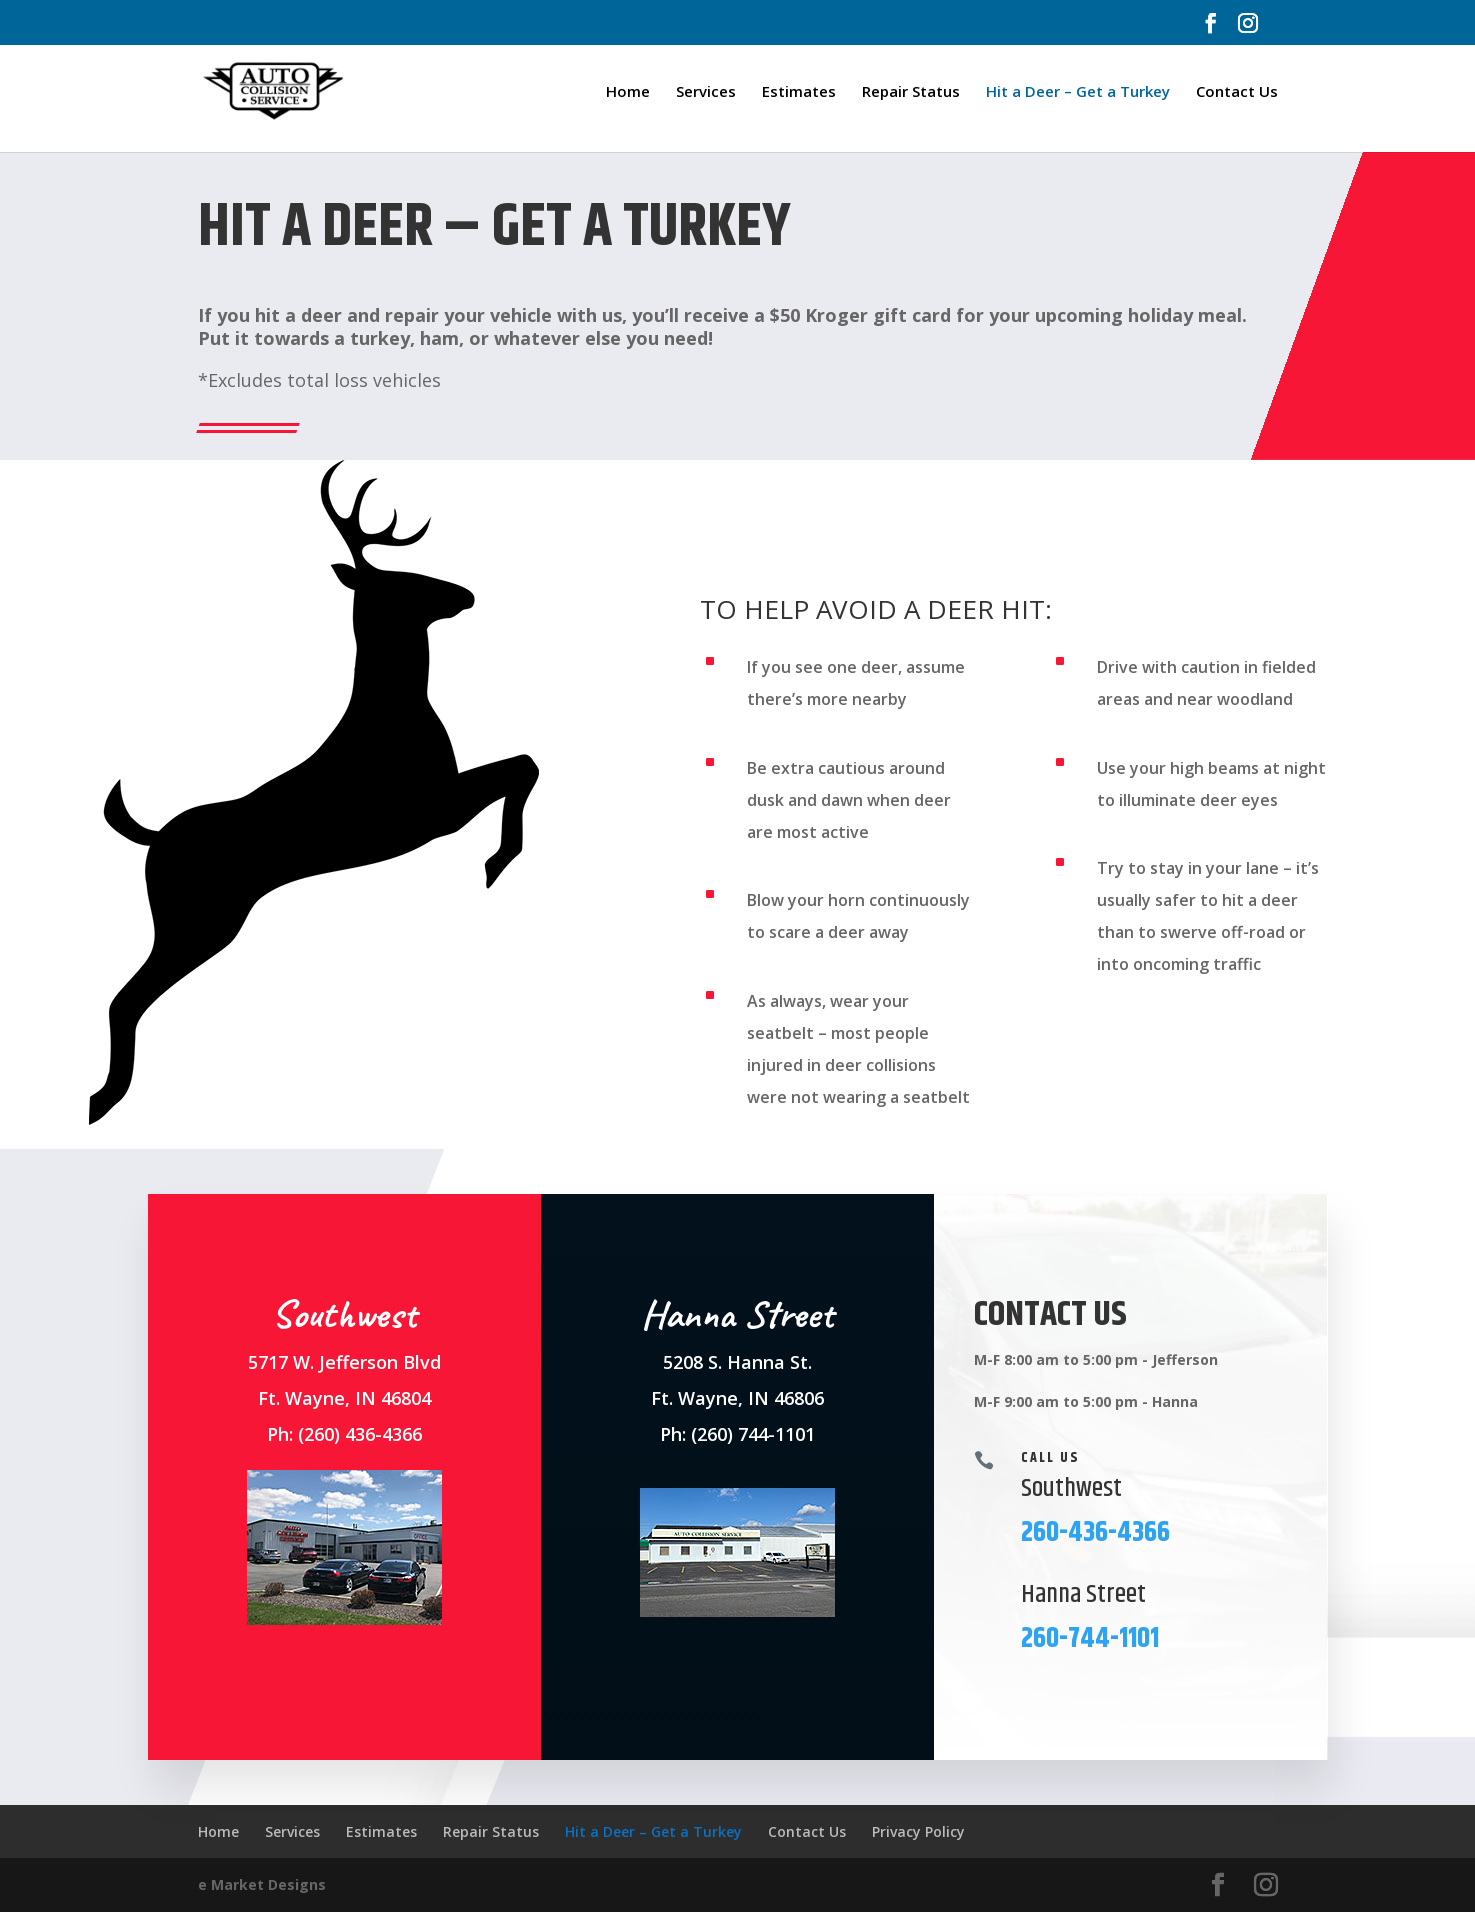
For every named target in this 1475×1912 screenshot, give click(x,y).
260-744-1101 (1090, 1639)
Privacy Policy (918, 1831)
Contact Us (1237, 92)
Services (706, 92)
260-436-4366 (1095, 1533)
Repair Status (911, 92)
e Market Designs (262, 1884)
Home (628, 92)
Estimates (799, 92)
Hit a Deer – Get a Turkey (1078, 92)
